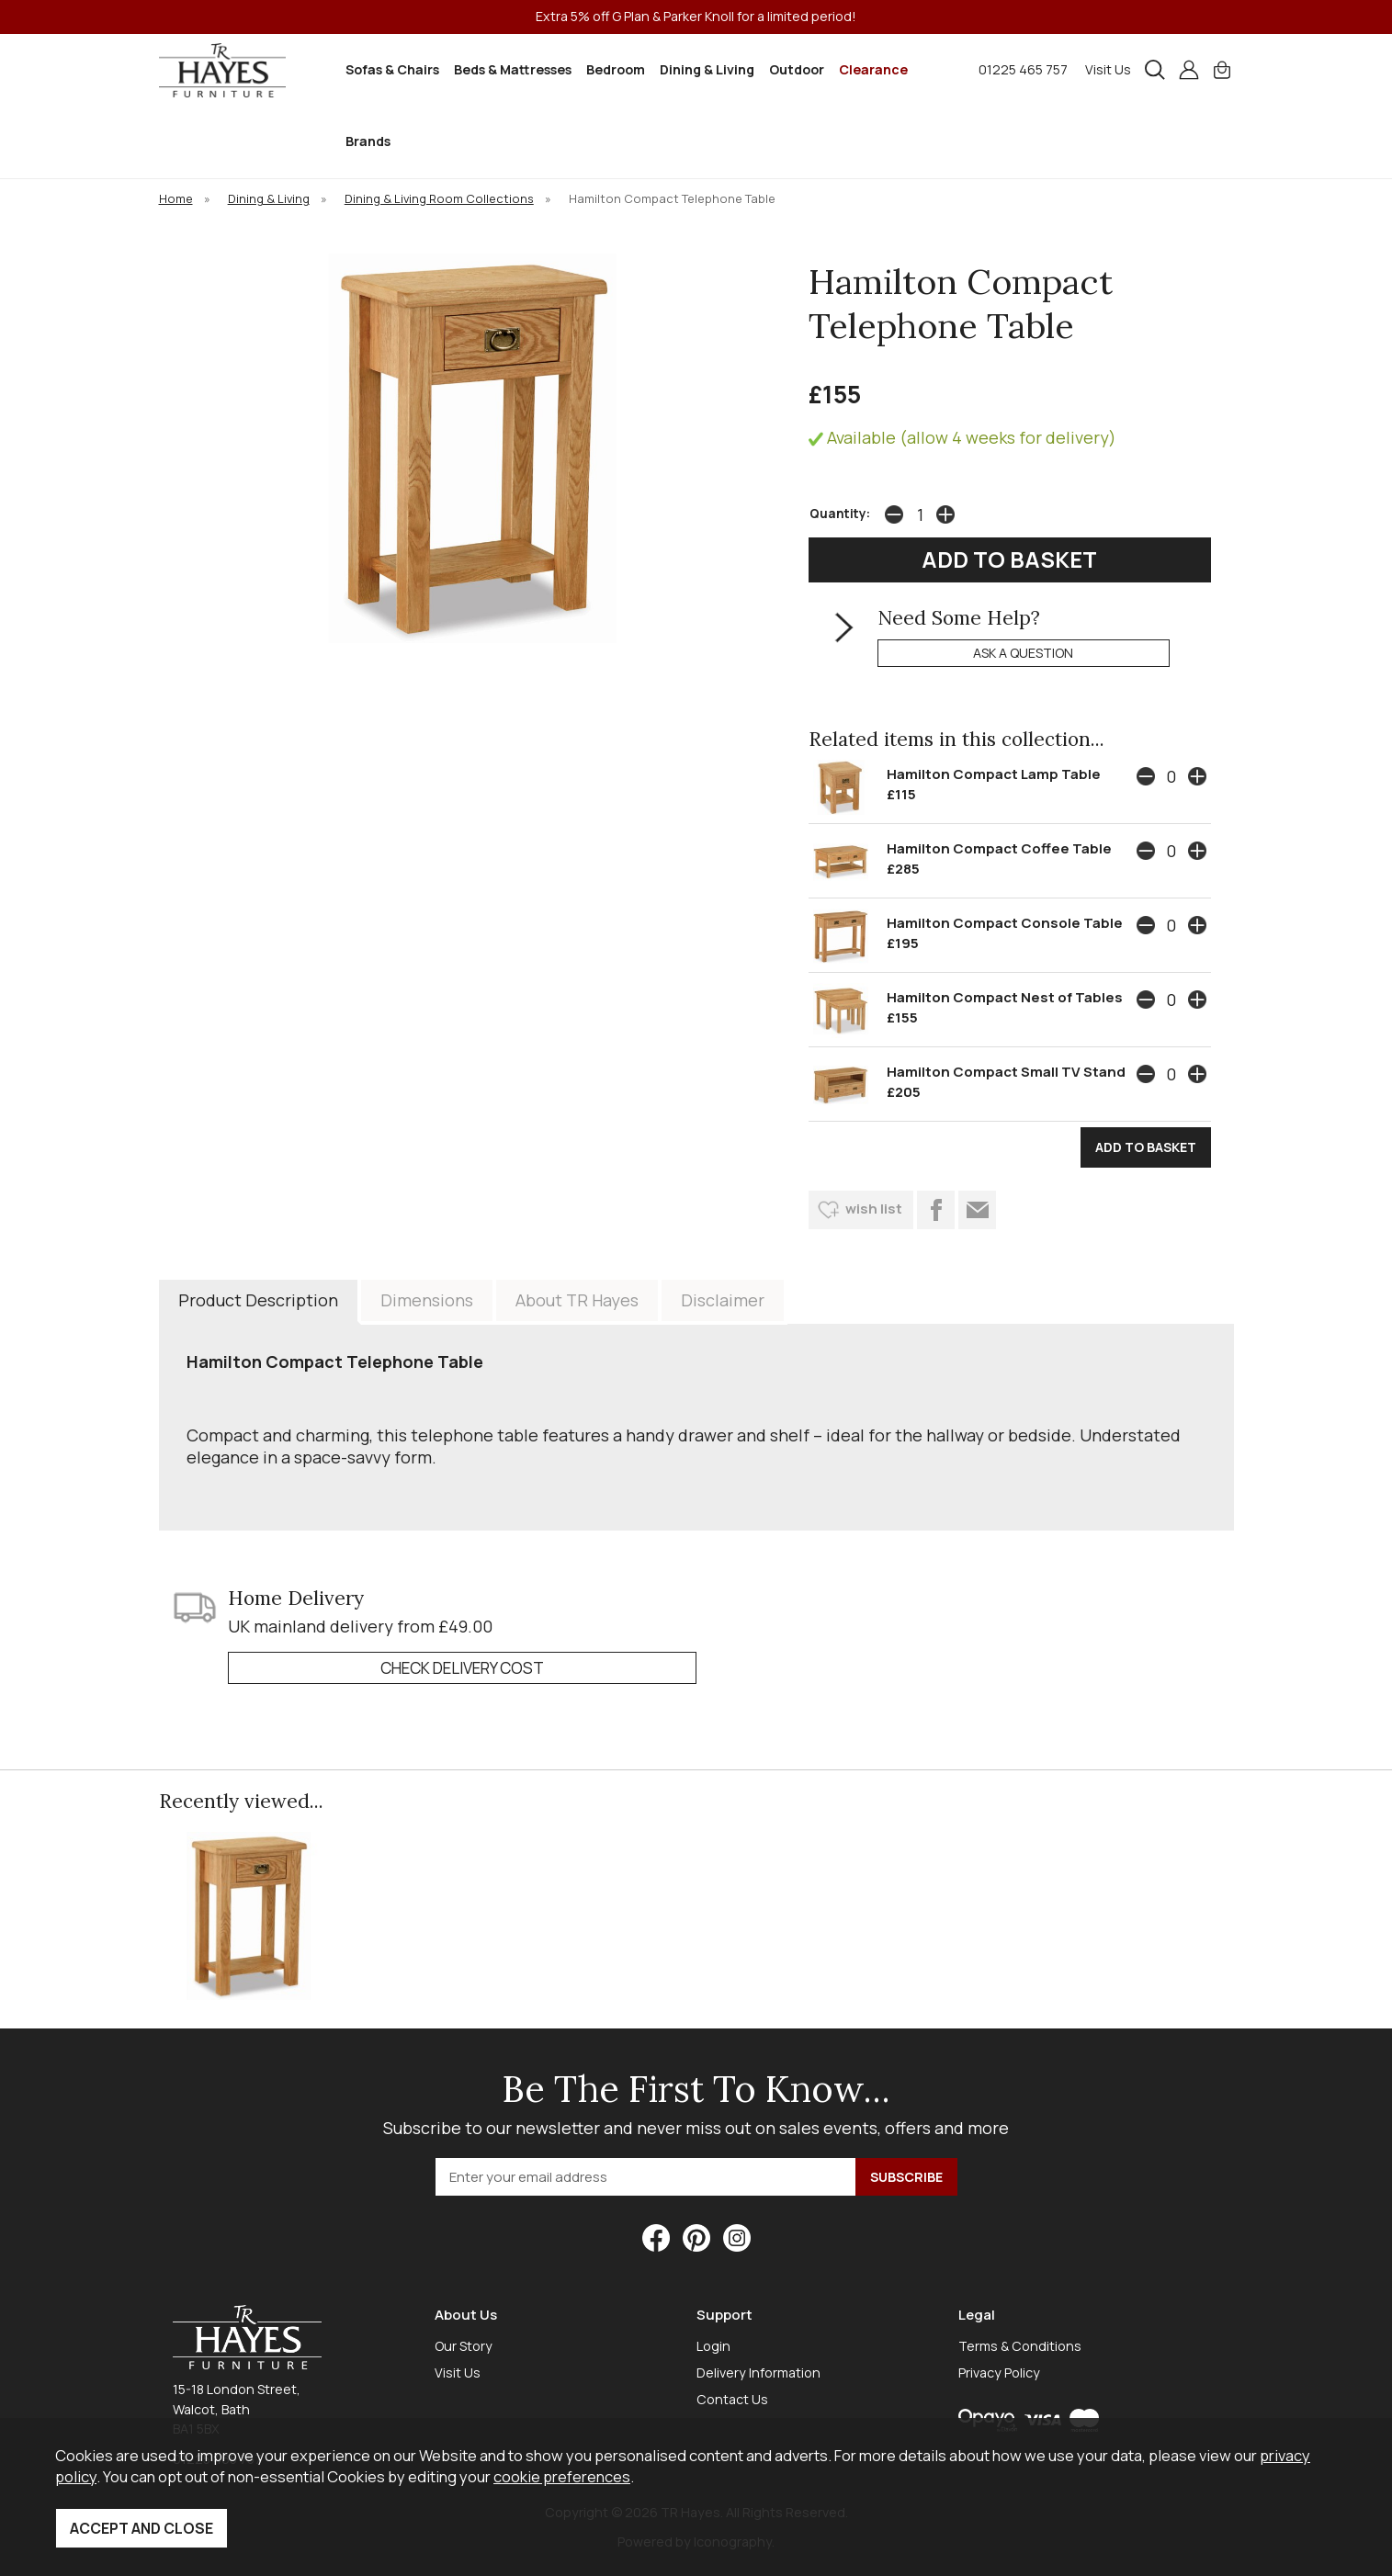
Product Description (258, 1300)
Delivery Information (758, 2372)
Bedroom (615, 69)
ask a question (1023, 652)
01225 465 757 (1023, 69)
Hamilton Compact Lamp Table (994, 774)
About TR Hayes (577, 1300)
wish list (873, 1208)
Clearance (873, 69)
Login (713, 2346)
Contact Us (732, 2399)
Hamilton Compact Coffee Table (999, 848)
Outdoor (796, 69)
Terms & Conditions (1019, 2346)
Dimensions (426, 1300)
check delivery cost (462, 1667)
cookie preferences (561, 2476)
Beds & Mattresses (513, 69)
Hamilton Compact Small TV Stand (1006, 1071)
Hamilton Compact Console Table (1005, 922)
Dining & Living (707, 69)
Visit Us (1108, 69)
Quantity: (839, 513)
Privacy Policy (999, 2372)
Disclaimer (722, 1300)
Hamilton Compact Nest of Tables (1005, 997)
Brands (367, 141)
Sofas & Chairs (392, 69)
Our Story (463, 2346)
